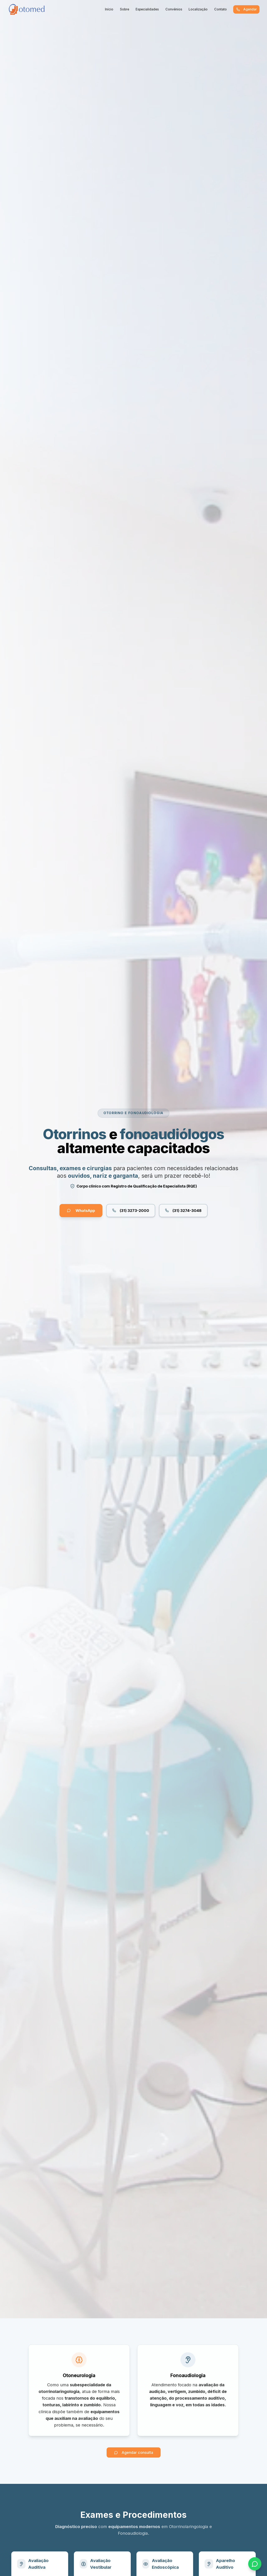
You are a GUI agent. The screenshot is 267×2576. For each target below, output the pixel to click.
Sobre (124, 9)
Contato (220, 9)
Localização (198, 9)
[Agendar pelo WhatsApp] (254, 2563)
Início (109, 9)
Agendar (246, 9)
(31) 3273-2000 (130, 1210)
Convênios (173, 9)
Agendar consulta (133, 2452)
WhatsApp (81, 1210)
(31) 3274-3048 (183, 1210)
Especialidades (147, 9)
